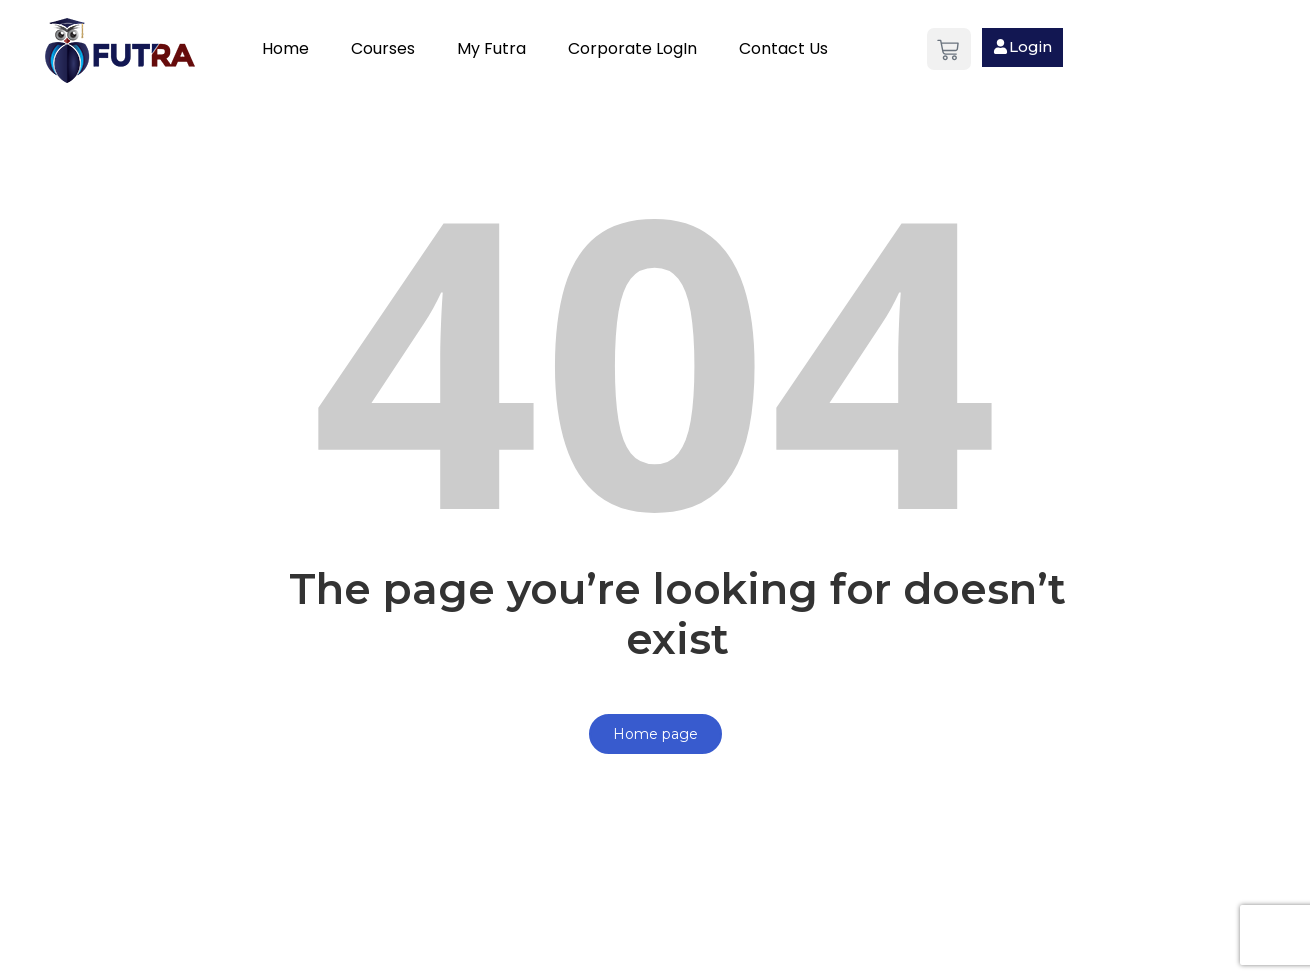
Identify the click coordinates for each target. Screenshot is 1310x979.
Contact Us (783, 48)
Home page (655, 734)
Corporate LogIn (632, 48)
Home (285, 48)
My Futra (491, 48)
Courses (383, 48)
